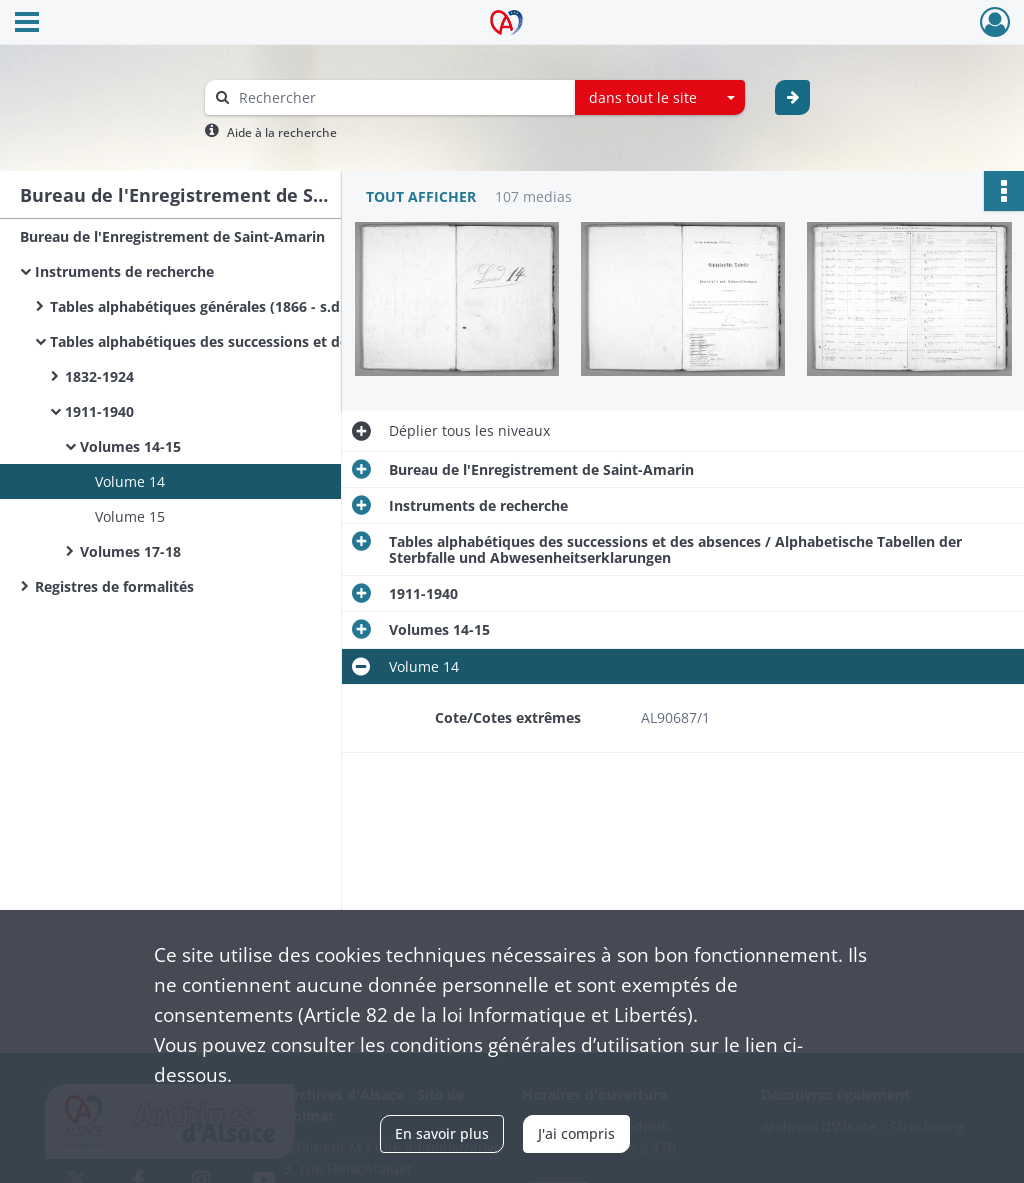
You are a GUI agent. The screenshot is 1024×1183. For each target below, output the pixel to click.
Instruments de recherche (124, 271)
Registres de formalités (114, 586)
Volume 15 (130, 516)
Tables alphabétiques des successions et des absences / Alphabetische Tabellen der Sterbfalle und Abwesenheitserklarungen (250, 341)
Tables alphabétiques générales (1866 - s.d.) (199, 306)
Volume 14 (130, 481)
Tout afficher (421, 196)
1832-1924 (99, 376)
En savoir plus (442, 1133)
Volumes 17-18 (130, 551)
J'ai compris (576, 1133)
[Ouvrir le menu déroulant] (27, 24)
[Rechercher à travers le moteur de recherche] (400, 97)
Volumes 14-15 (130, 446)
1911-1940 (99, 411)
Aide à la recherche (282, 132)
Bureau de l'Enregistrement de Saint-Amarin (172, 236)
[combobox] (660, 98)
